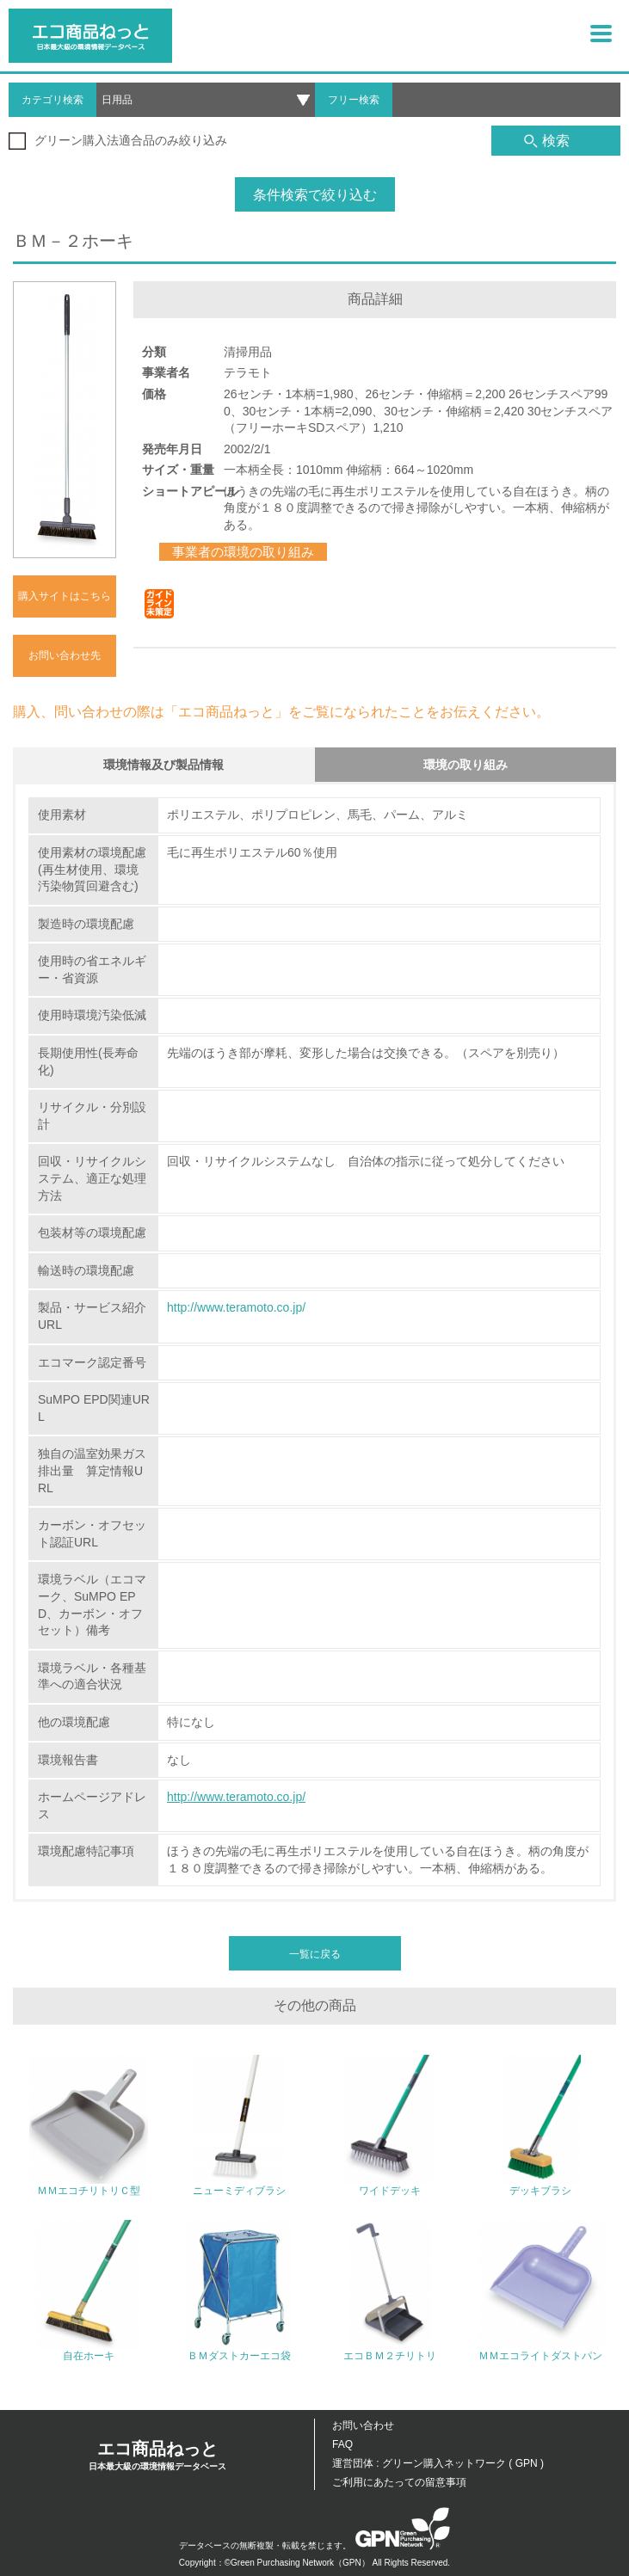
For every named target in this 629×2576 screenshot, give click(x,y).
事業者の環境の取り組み (243, 551)
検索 (547, 140)
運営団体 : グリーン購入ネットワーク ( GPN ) (438, 2463)
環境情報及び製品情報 (163, 765)
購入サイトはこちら (64, 596)
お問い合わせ (363, 2425)
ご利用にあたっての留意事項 (399, 2482)
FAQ (342, 2444)
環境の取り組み (465, 765)
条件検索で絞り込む (315, 195)
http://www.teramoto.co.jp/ (236, 1307)
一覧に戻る (315, 1954)
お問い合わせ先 (64, 655)
